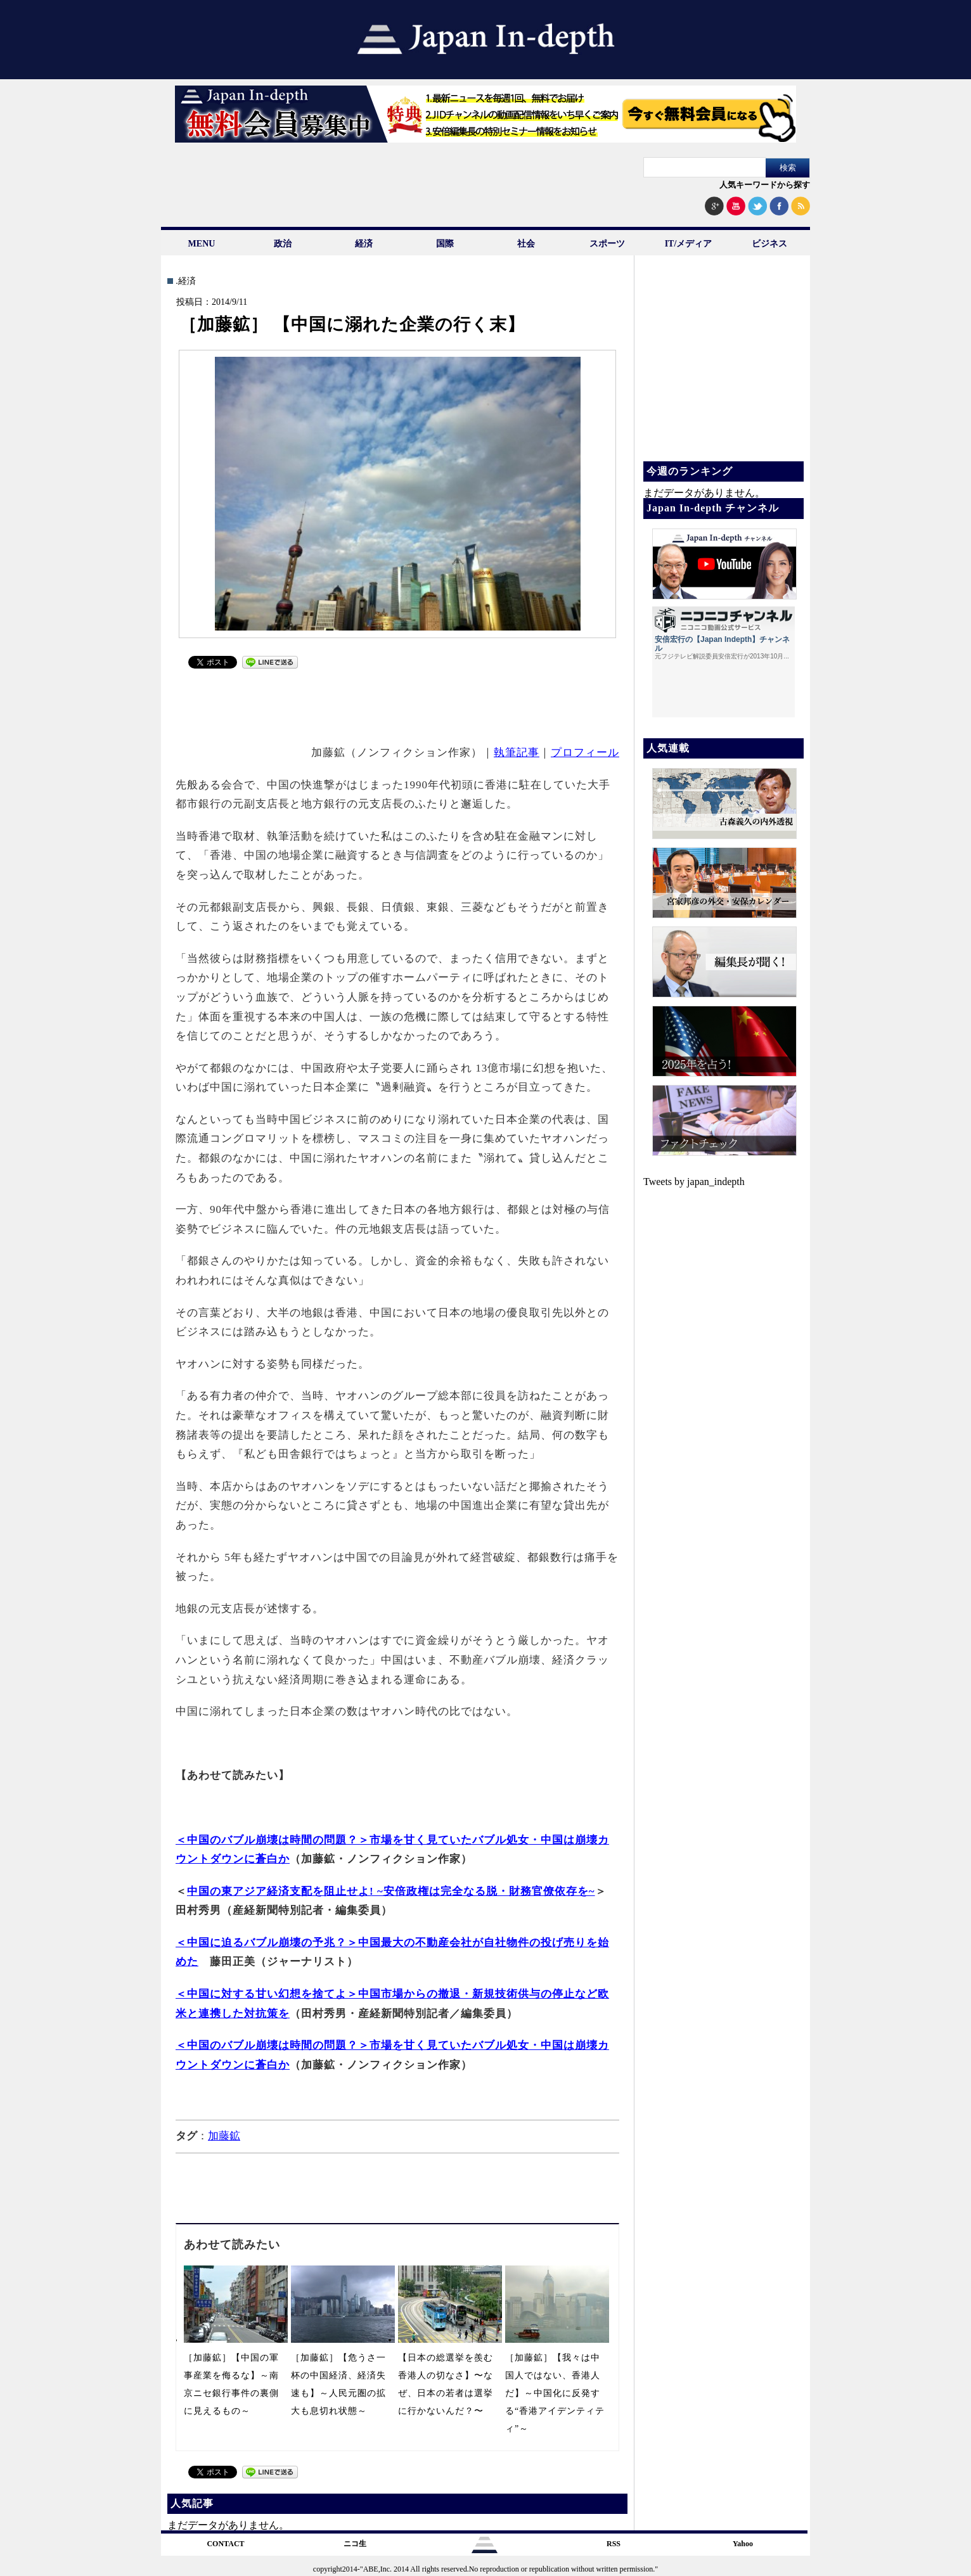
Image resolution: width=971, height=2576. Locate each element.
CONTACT (225, 2543)
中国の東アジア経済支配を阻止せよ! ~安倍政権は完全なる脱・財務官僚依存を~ (391, 1891)
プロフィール (585, 753)
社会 (526, 243)
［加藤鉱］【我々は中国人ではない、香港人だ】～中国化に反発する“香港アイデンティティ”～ (555, 2393)
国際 (445, 243)
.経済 (186, 281)
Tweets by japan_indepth (694, 1181)
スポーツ (607, 243)
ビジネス (769, 243)
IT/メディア (688, 243)
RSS (614, 2543)
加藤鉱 (224, 2136)
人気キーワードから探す (764, 184)
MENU (201, 243)
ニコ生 (355, 2543)
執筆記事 (516, 753)
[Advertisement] (398, 704)
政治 (283, 243)
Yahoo (743, 2543)
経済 (364, 243)
